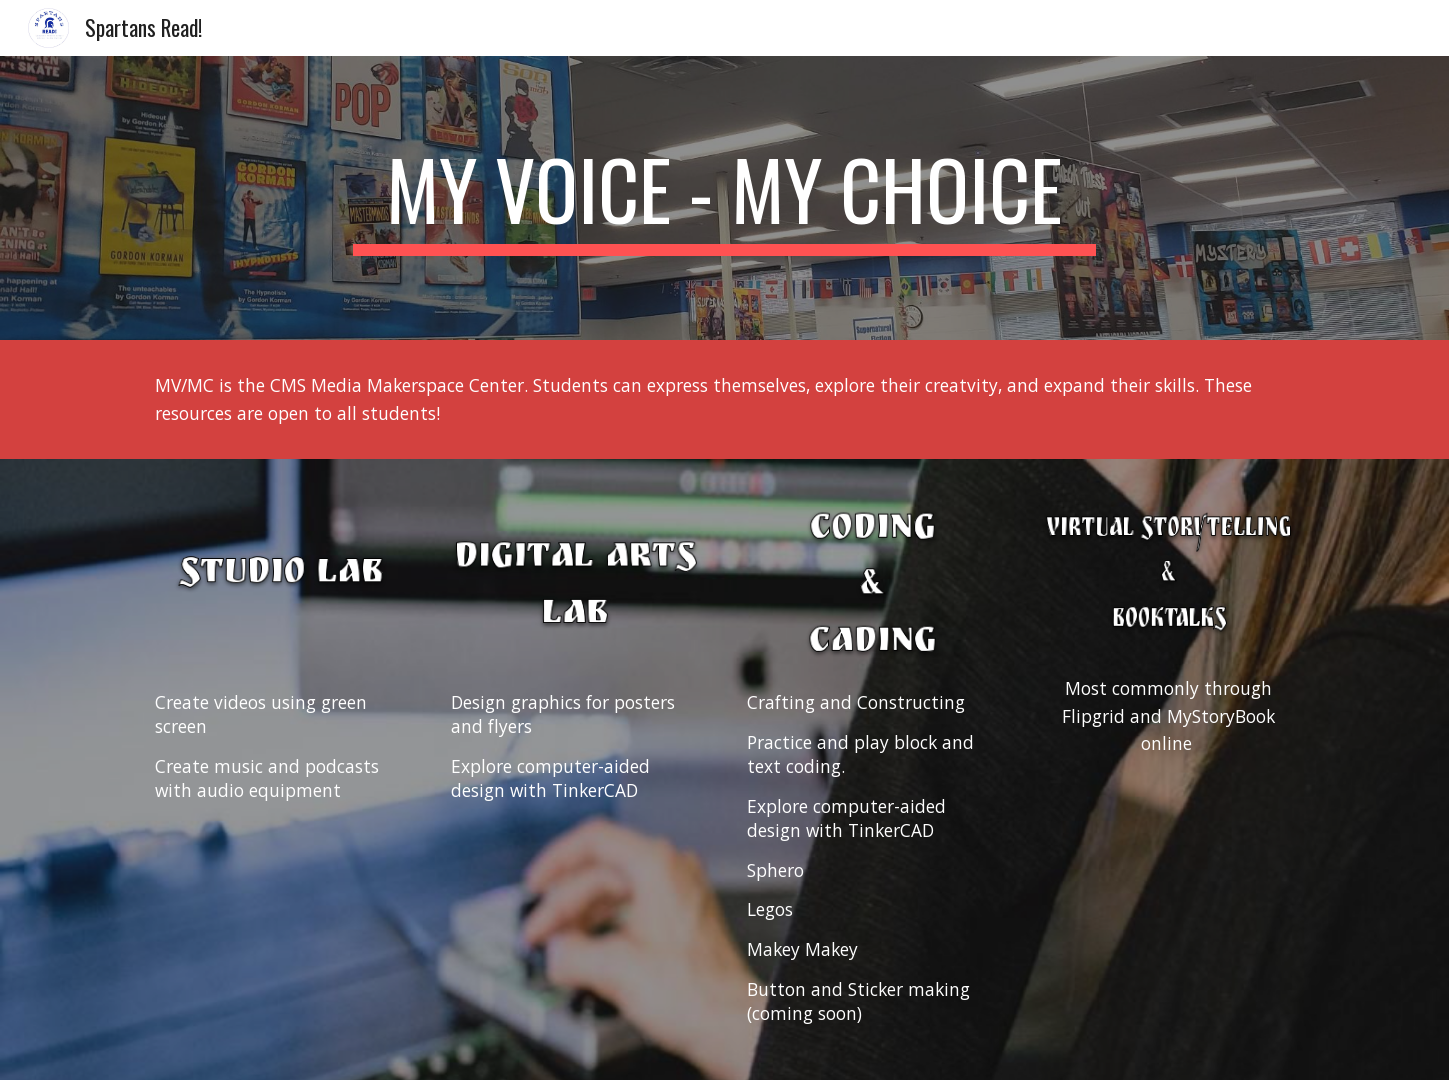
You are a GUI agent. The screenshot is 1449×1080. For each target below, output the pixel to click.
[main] (725, 198)
